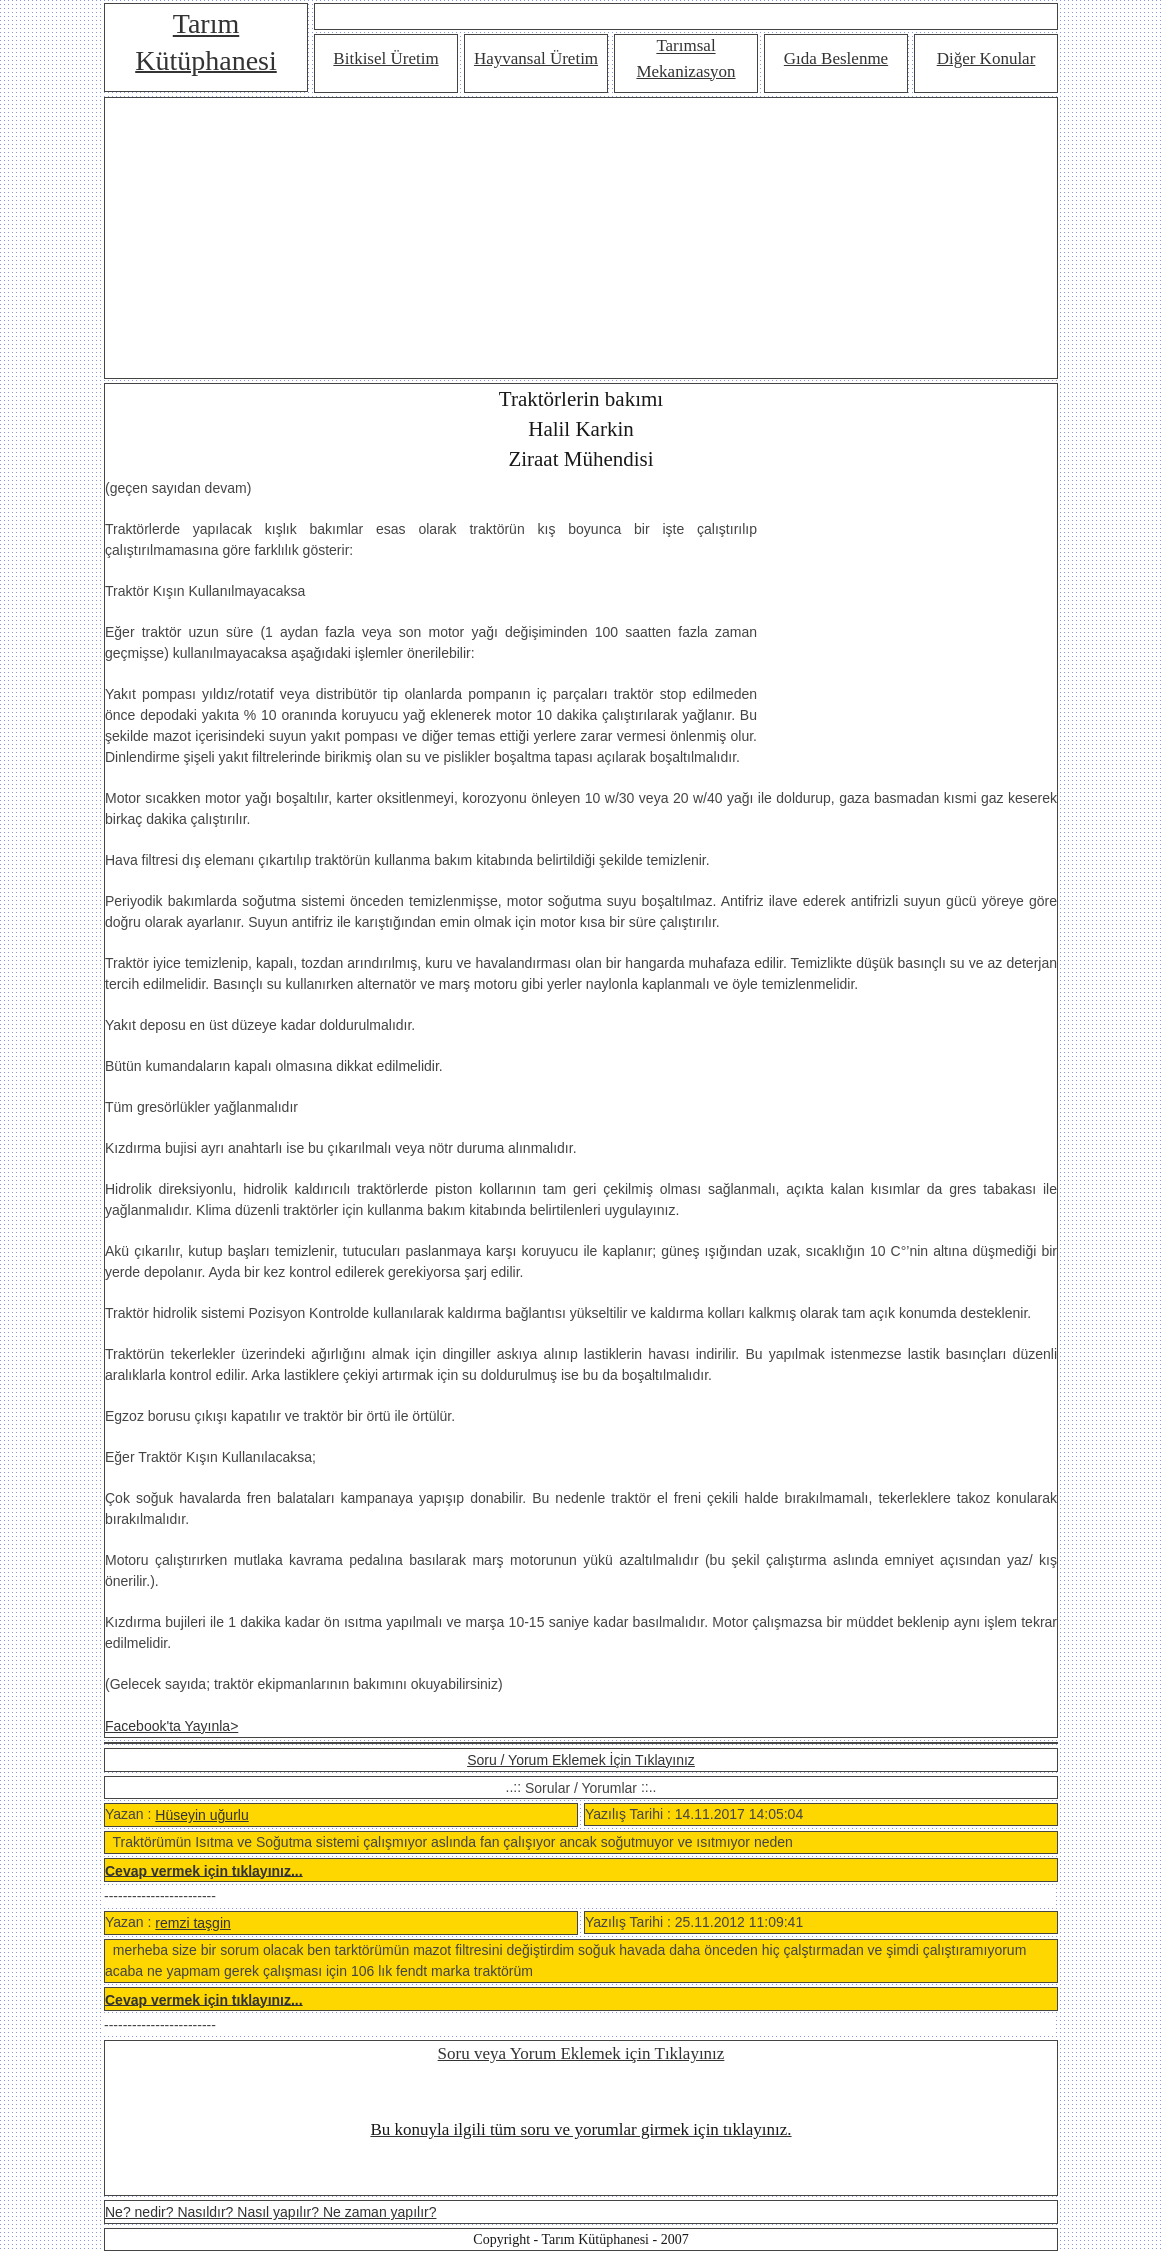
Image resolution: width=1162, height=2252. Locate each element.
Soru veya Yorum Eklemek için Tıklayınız (581, 2053)
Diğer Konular (986, 58)
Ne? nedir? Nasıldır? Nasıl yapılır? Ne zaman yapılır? (270, 2212)
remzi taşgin (192, 1923)
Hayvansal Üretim (536, 58)
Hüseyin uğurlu (201, 1815)
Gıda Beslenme (836, 58)
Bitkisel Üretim (385, 58)
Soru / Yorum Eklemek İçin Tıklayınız (581, 1760)
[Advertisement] (581, 238)
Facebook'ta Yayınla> (171, 1726)
